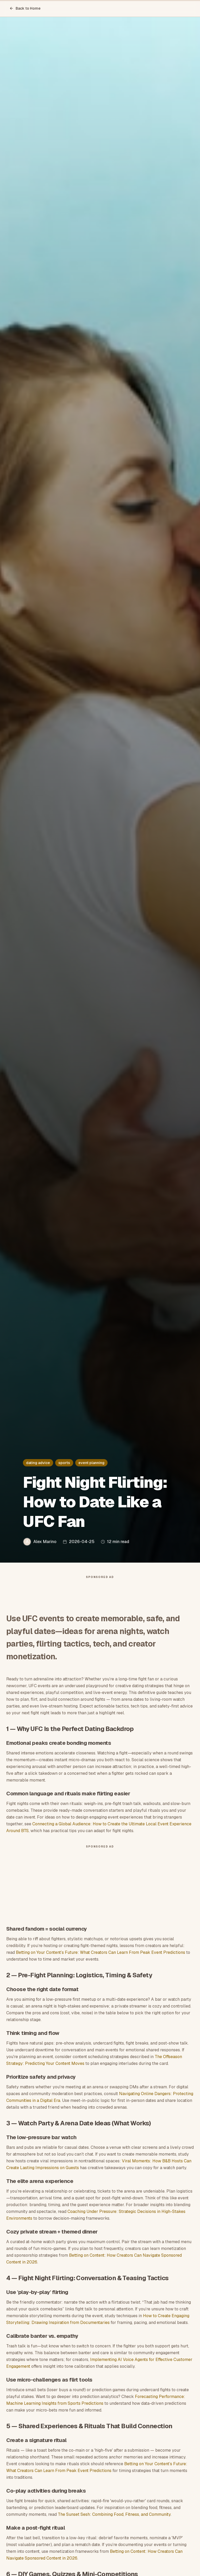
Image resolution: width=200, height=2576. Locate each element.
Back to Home (25, 8)
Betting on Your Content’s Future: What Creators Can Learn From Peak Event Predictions (100, 1952)
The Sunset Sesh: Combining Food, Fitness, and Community (114, 2514)
